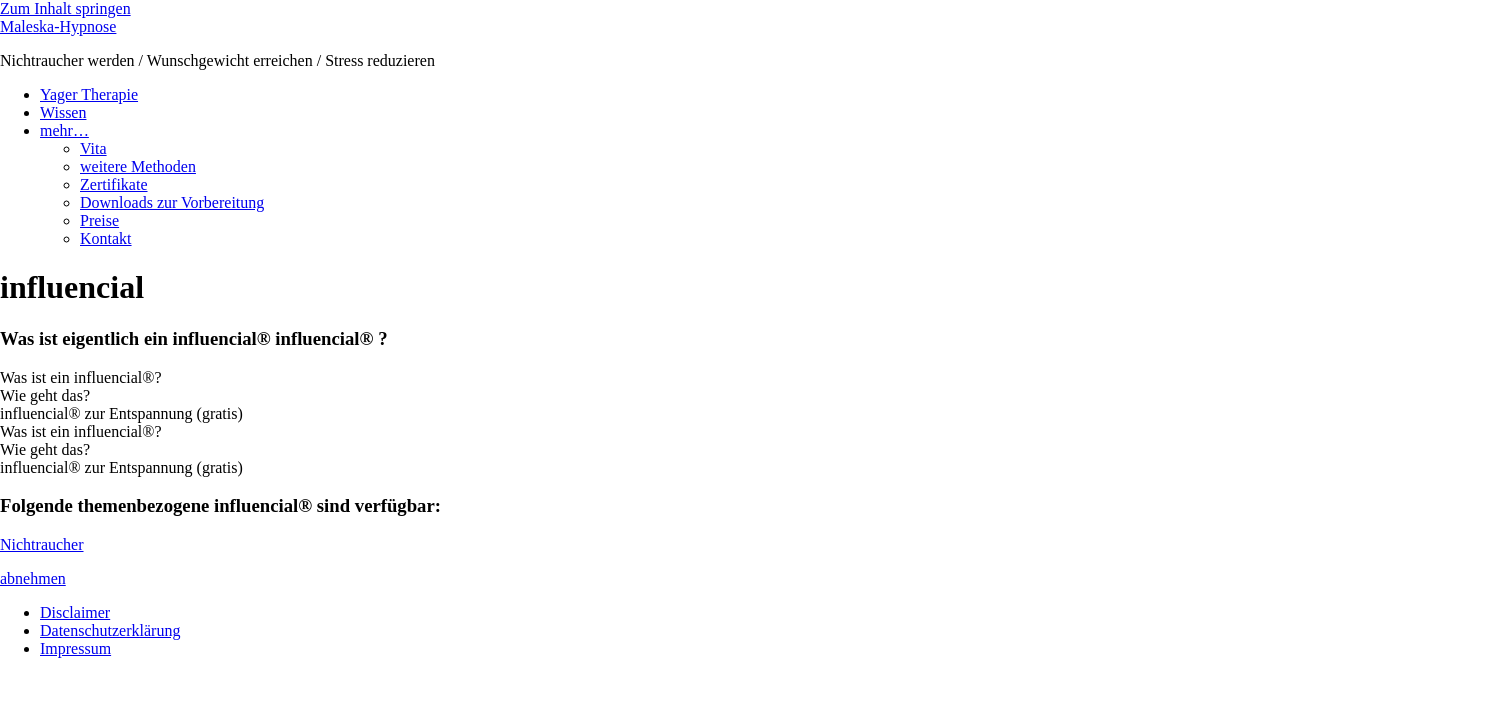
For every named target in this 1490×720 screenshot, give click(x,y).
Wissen (63, 112)
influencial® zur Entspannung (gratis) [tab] (121, 413)
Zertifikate (114, 184)
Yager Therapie (89, 94)
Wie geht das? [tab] (45, 395)
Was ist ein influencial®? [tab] (80, 377)
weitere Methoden (138, 166)
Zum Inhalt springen (65, 8)
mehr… (64, 130)
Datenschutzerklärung (110, 630)
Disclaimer (75, 612)
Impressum (75, 648)
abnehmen (33, 578)
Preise (99, 220)
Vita (93, 148)
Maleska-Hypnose (58, 26)
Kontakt (106, 238)
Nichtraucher (42, 544)
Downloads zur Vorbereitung (172, 202)
